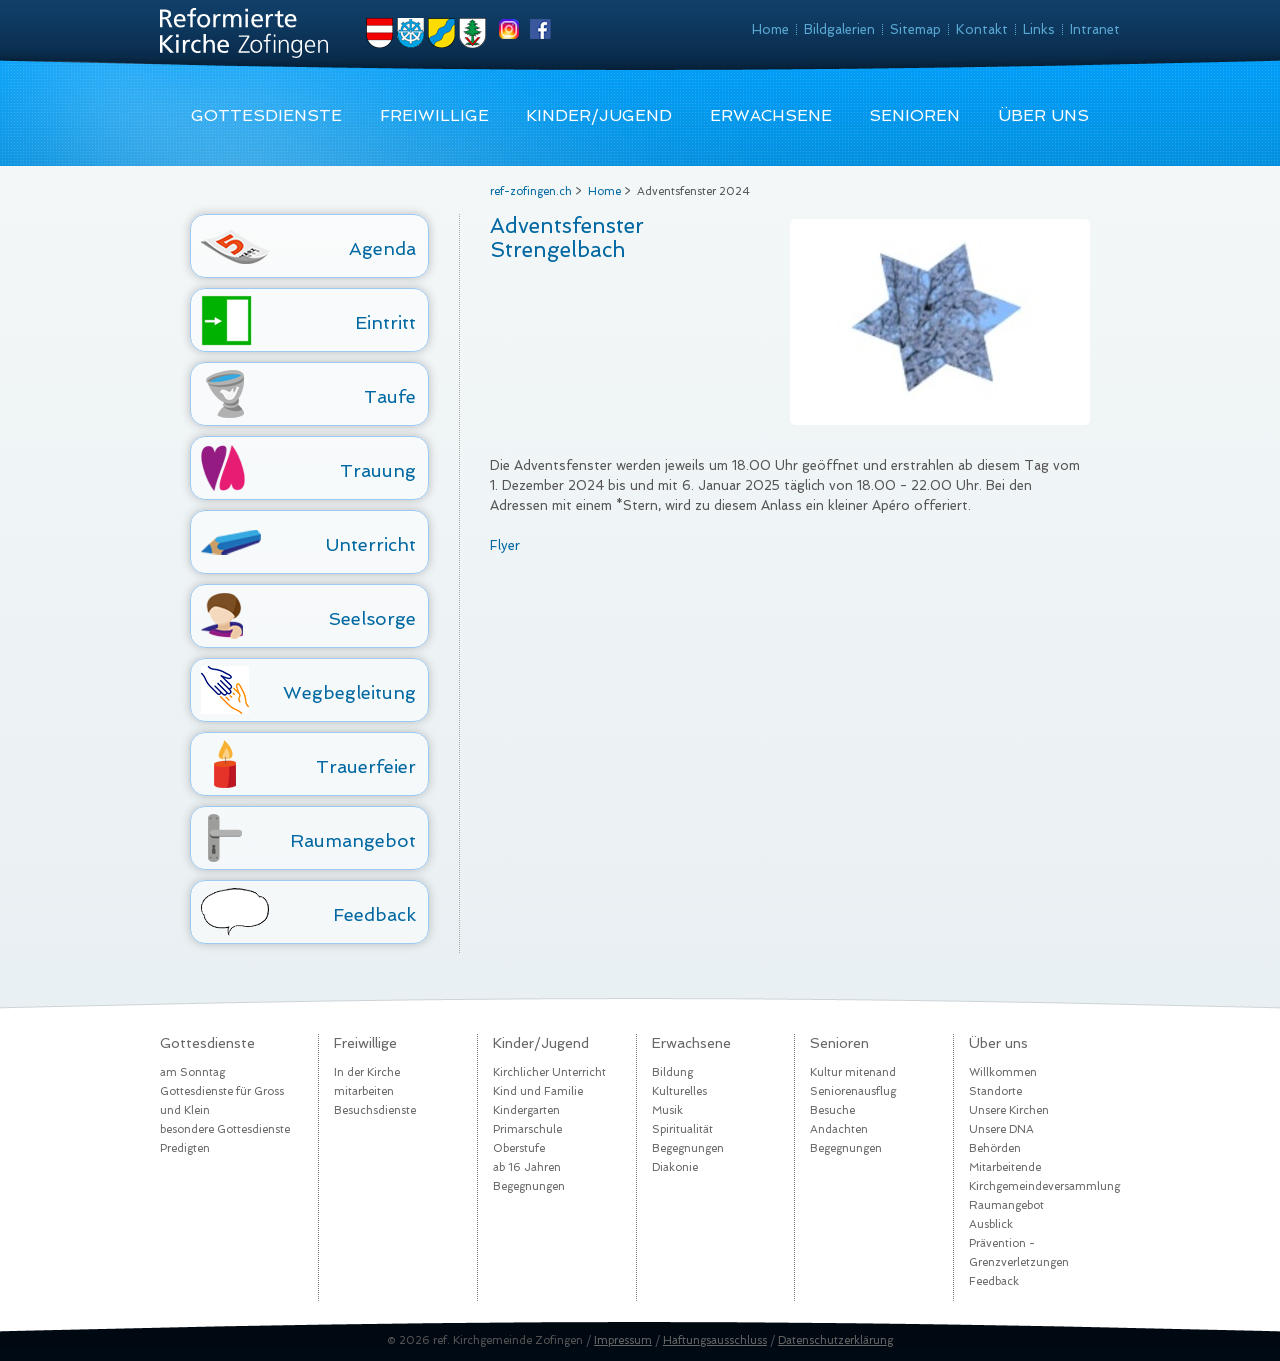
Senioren (914, 115)
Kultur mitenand (853, 1072)
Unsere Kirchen (1009, 1110)
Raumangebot (353, 840)
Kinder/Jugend (599, 115)
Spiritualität (682, 1129)
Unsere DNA (1001, 1129)
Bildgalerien (839, 29)
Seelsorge (372, 618)
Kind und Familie (538, 1091)
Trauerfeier (366, 766)
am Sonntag (192, 1072)
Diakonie (675, 1167)
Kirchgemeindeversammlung (1044, 1186)
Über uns (1043, 115)
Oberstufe (519, 1148)
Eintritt (385, 322)
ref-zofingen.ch (531, 191)
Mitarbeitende (1005, 1167)
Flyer (505, 545)
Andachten (839, 1129)
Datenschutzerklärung (835, 1340)
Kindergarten (526, 1110)
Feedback (374, 914)
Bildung (672, 1072)
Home (770, 29)
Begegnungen (529, 1186)
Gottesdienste (266, 115)
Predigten (185, 1148)
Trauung (378, 470)
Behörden (995, 1148)
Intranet (1095, 29)
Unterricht (371, 544)
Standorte (995, 1091)
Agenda (382, 248)
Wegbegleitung (349, 692)
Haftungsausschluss (715, 1340)
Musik (667, 1110)
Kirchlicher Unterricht (549, 1072)
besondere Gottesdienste (225, 1129)
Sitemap (915, 29)
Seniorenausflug (853, 1091)
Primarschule (527, 1129)
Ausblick (991, 1224)
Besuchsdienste (375, 1110)
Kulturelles (679, 1091)
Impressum (623, 1340)
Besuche (832, 1110)
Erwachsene (771, 115)
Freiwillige (434, 115)
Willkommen (1003, 1072)
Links (1039, 29)
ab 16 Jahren (527, 1167)
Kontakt (982, 29)
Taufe (390, 396)
